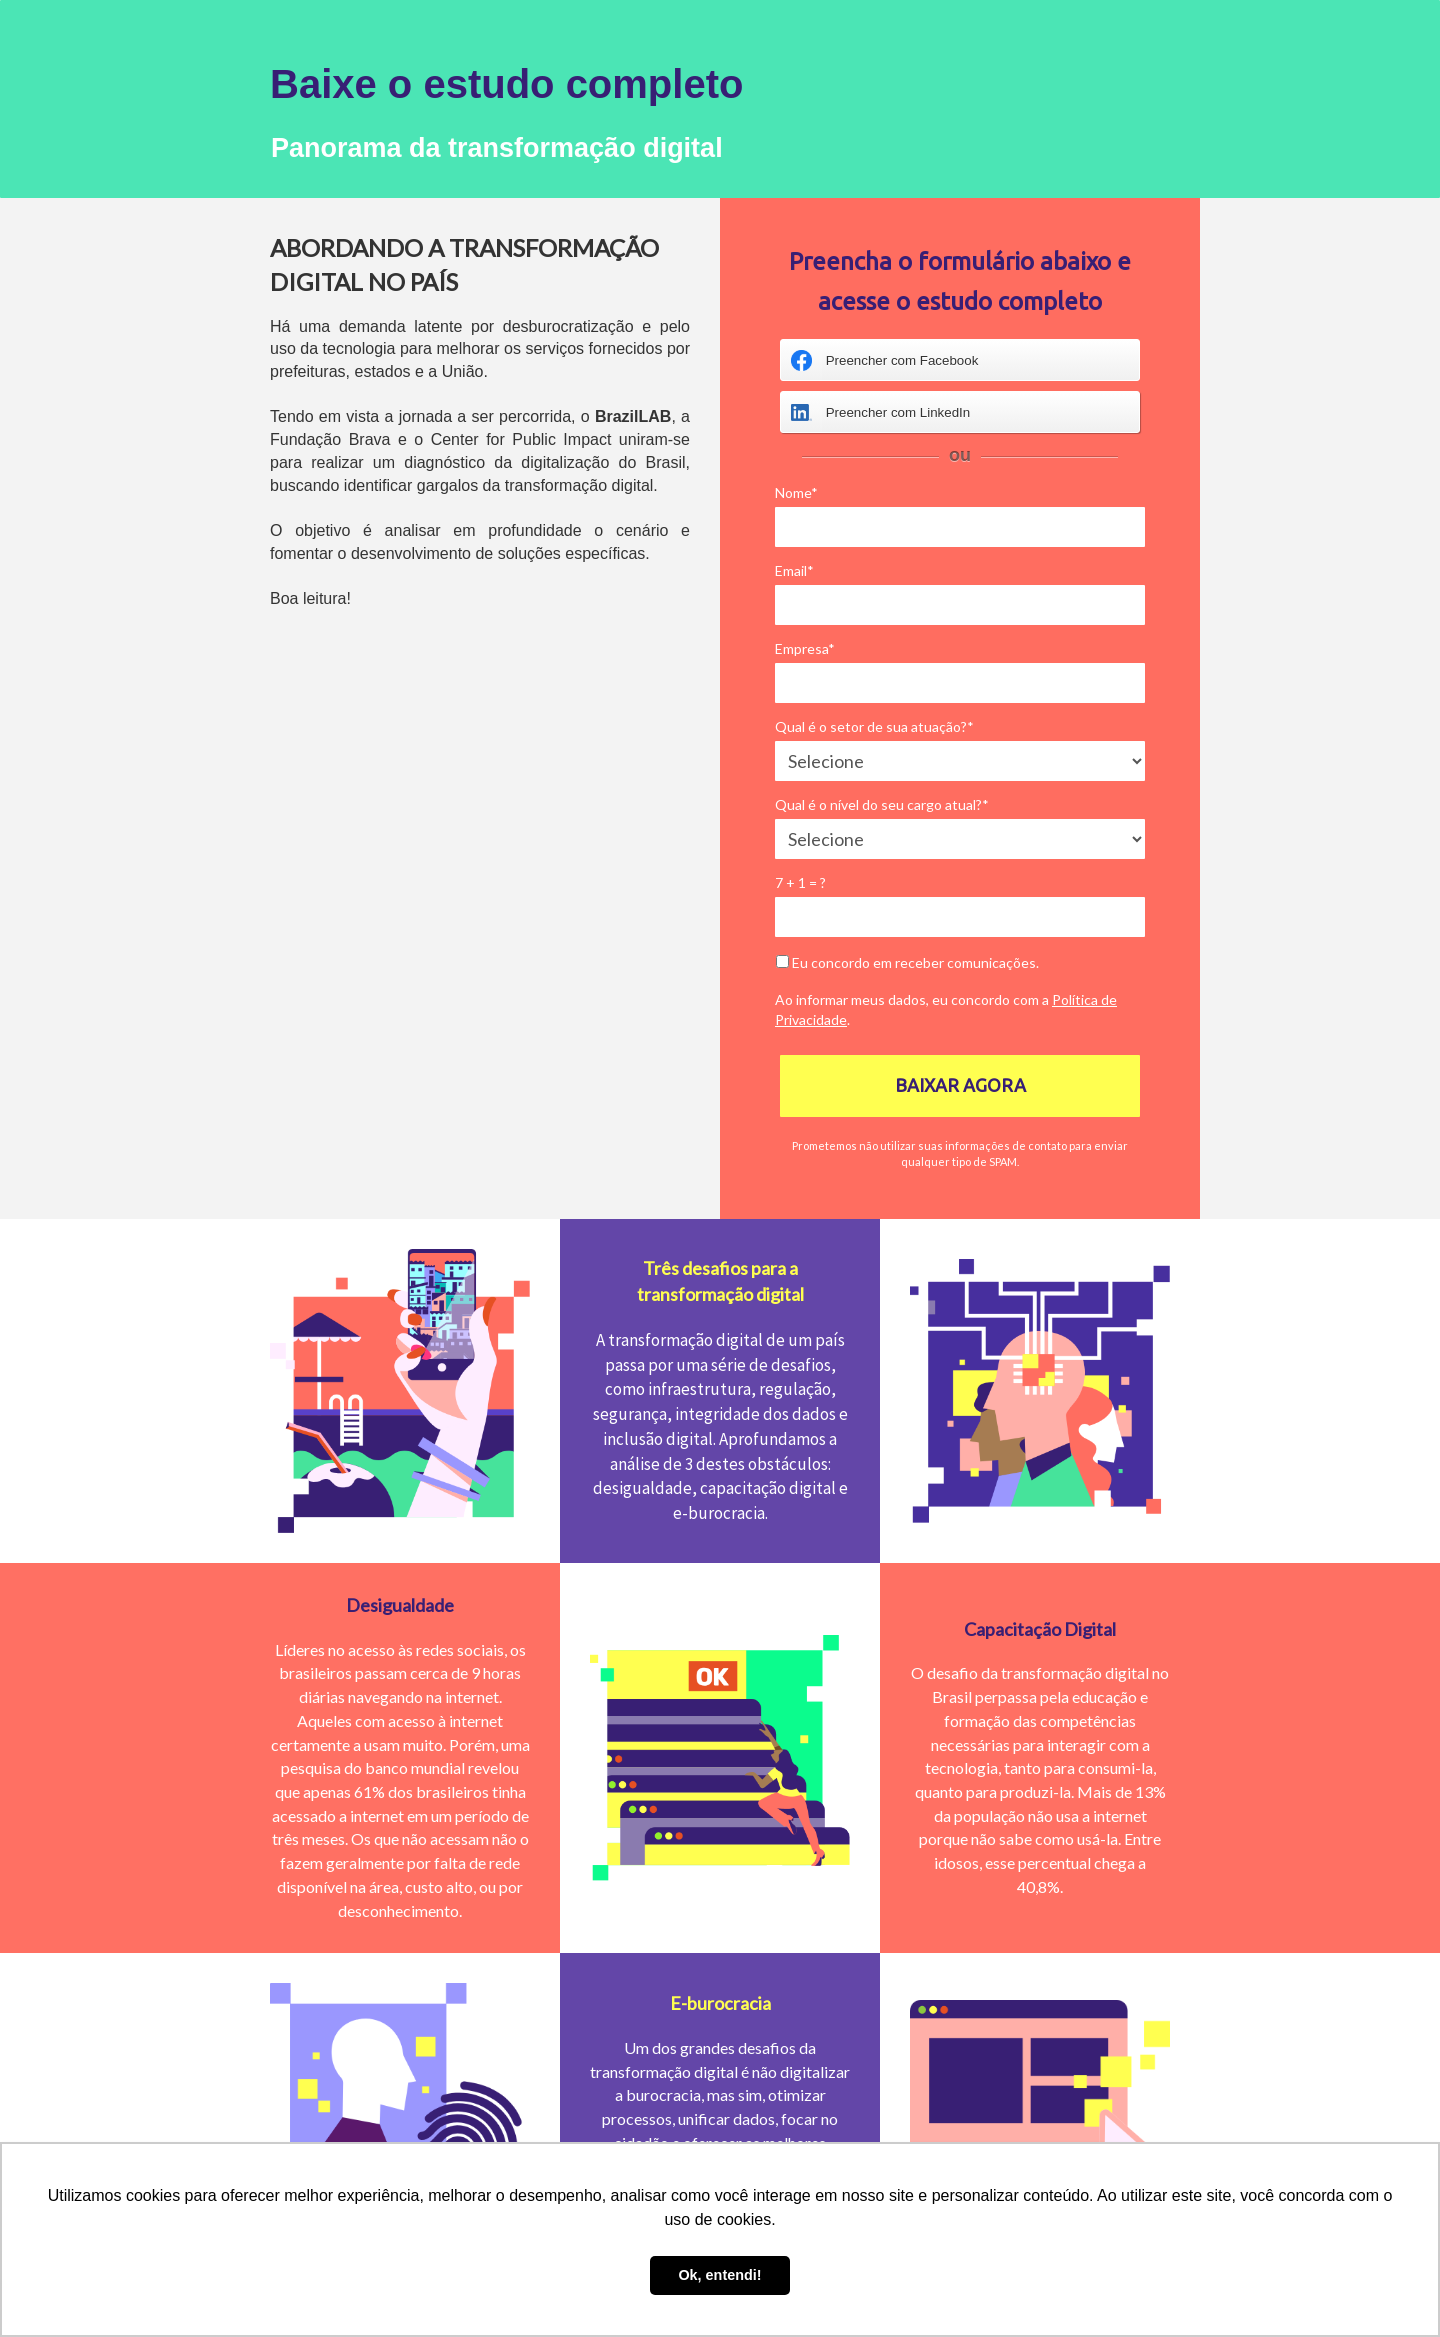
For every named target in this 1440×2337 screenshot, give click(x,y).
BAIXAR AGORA (960, 1085)
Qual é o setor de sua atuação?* (874, 726)
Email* (794, 570)
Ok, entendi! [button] (719, 2275)
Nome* (796, 492)
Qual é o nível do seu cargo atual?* (882, 804)
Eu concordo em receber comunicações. (907, 962)
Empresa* (805, 648)
